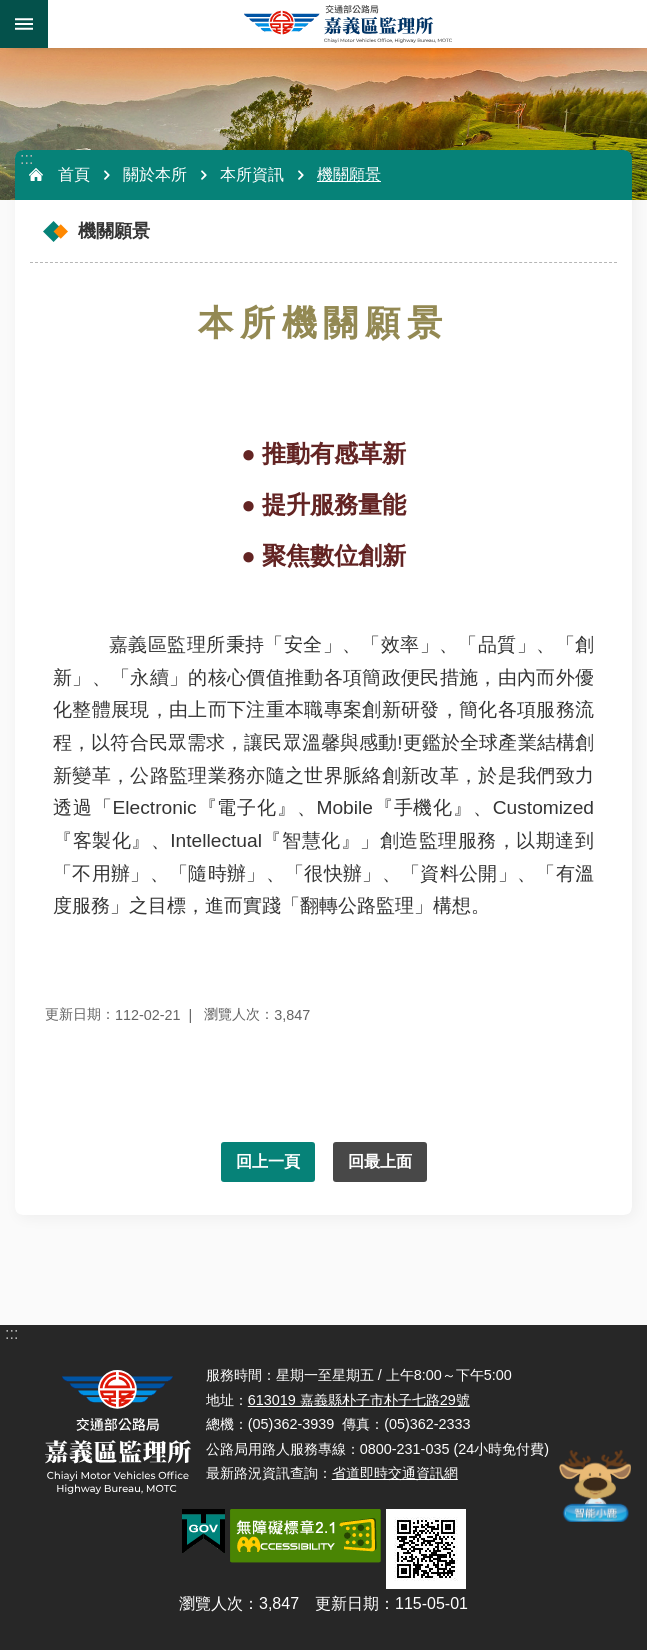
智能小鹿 (594, 1485)
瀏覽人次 (211, 1603)
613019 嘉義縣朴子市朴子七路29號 (359, 1400)
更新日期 (347, 1603)
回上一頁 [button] (268, 1161)
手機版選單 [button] (24, 24)
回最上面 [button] (380, 1161)
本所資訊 (252, 174)
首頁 (74, 174)
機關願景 (349, 174)
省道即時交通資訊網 (395, 1473)
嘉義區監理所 (347, 24)
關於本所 (155, 174)
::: (26, 158)
